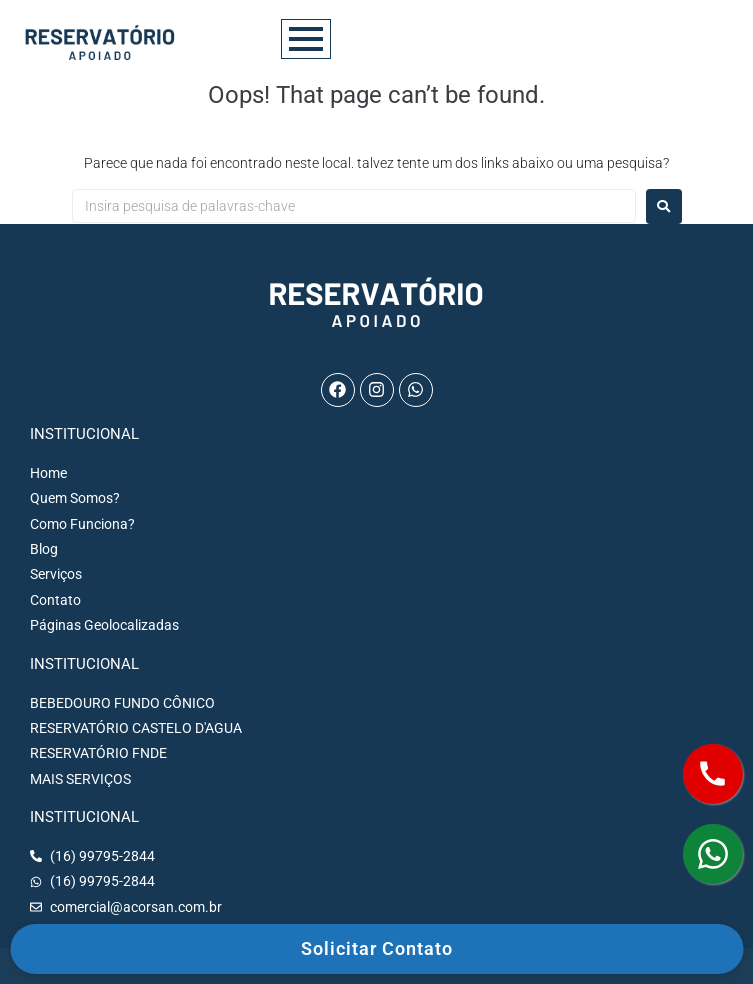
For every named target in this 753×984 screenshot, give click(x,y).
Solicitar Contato (377, 948)
